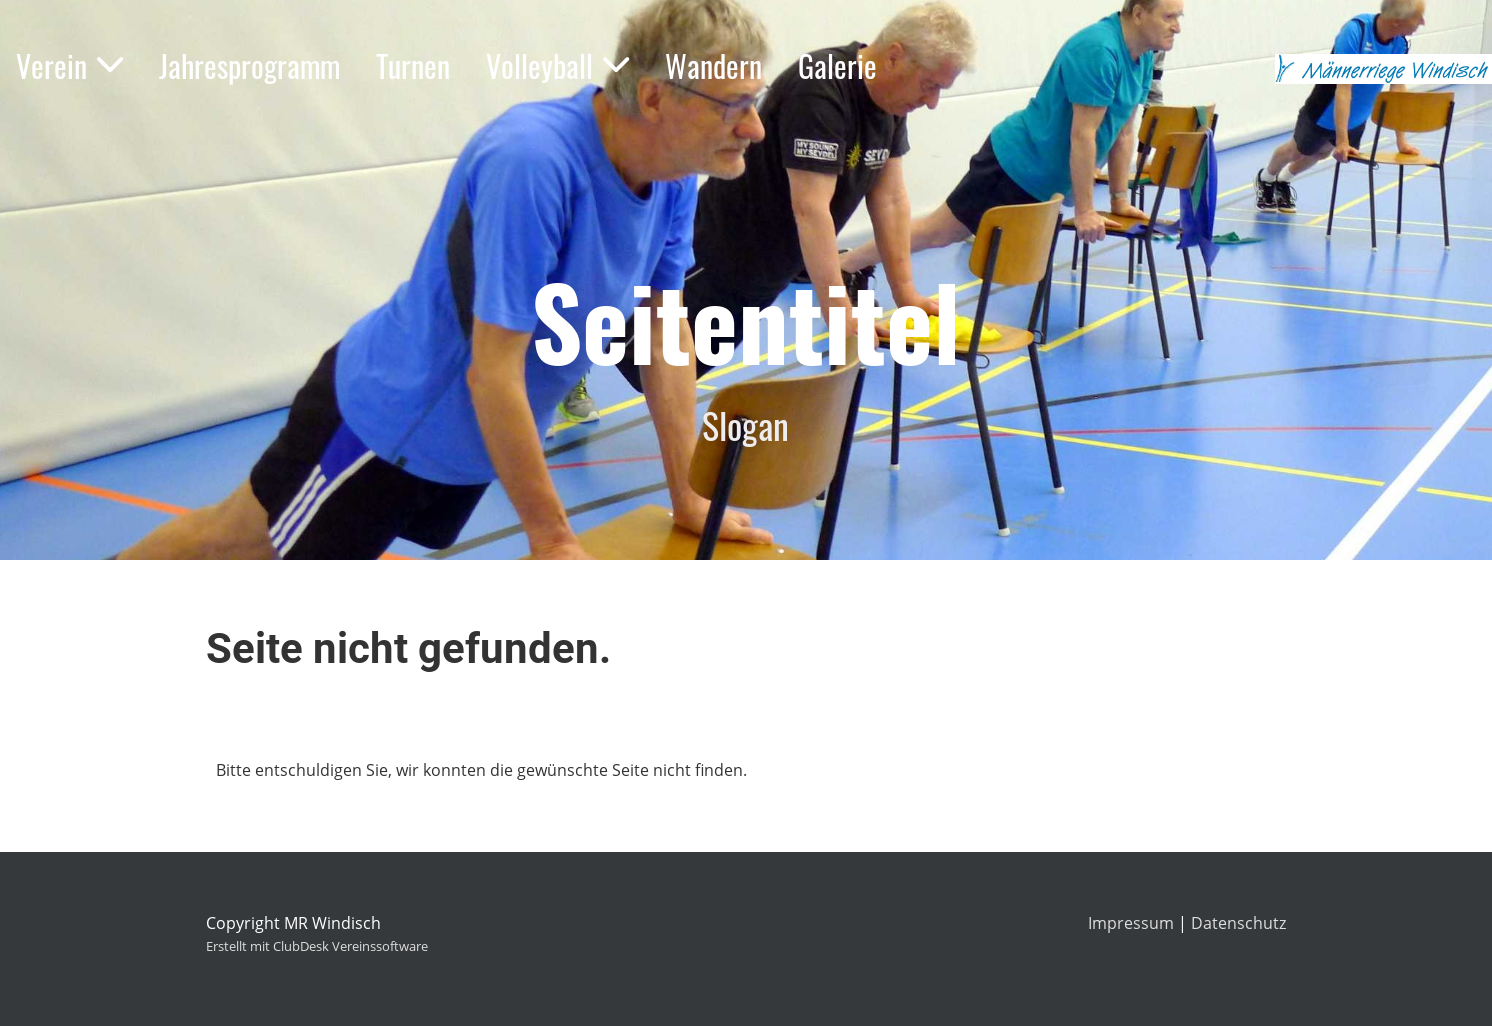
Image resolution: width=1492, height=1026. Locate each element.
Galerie (837, 65)
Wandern (713, 65)
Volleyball (557, 65)
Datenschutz (1238, 923)
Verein (69, 65)
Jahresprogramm (249, 65)
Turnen (413, 65)
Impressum (1131, 923)
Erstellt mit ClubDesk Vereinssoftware (317, 946)
